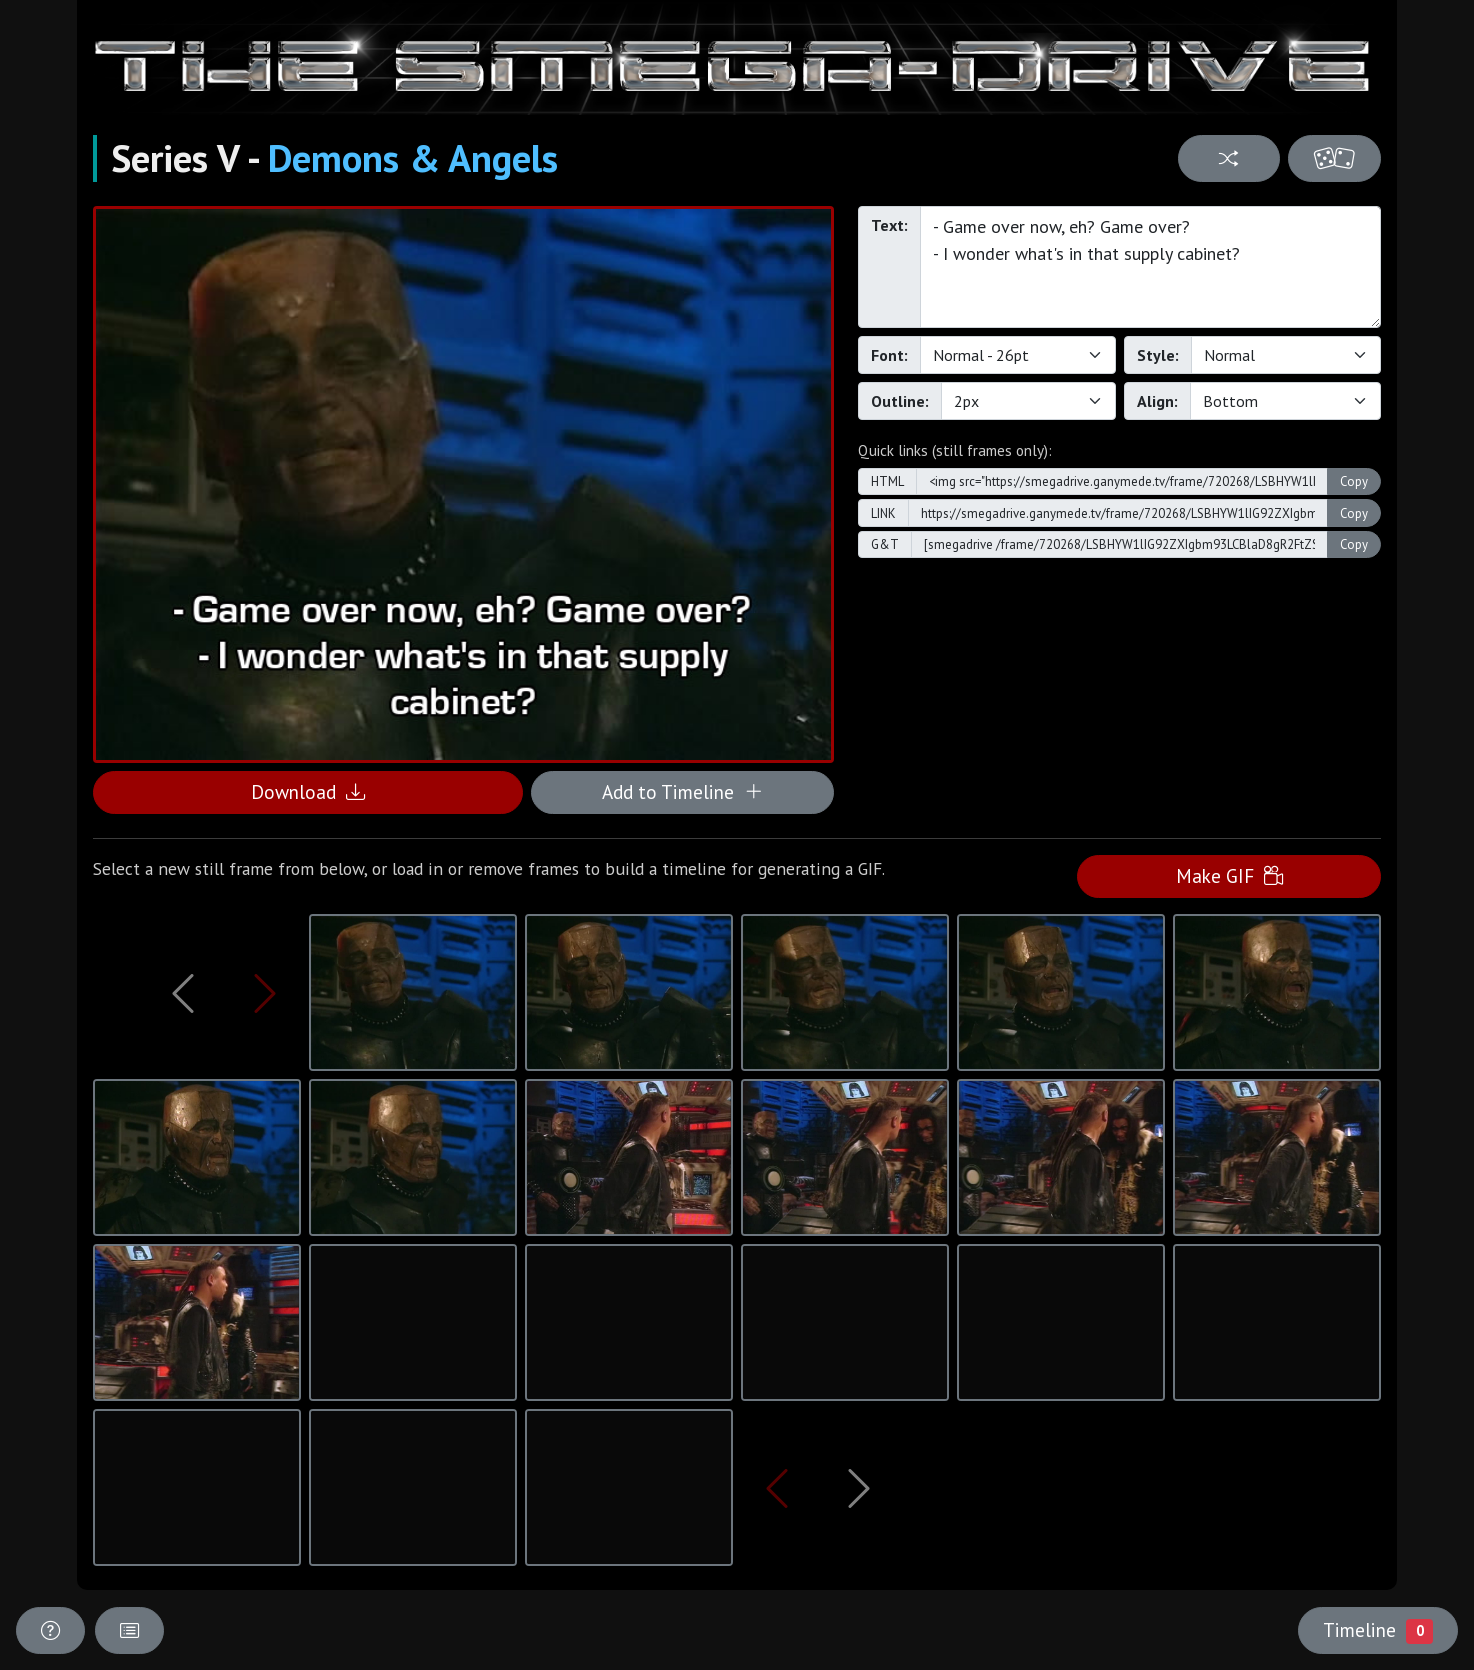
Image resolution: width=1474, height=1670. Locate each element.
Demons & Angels (413, 158)
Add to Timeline (682, 791)
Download (308, 791)
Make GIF (1229, 875)
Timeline (1378, 1630)
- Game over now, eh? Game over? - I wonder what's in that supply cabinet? (1150, 267)
